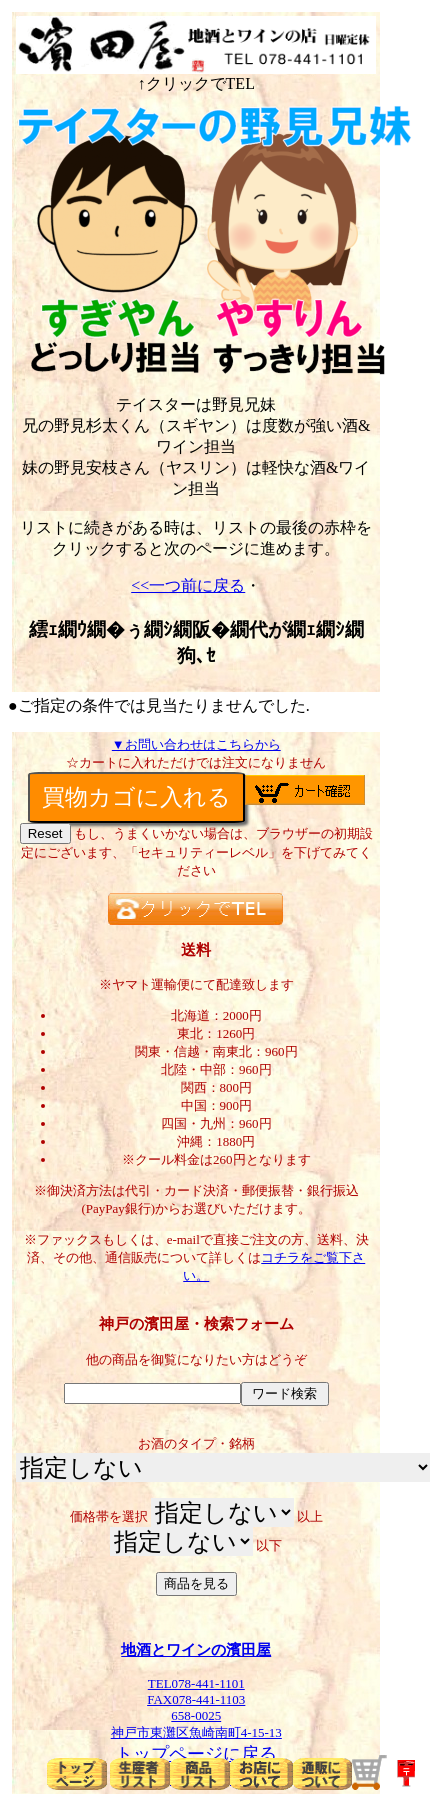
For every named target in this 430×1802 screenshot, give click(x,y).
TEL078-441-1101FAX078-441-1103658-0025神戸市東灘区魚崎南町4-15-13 (196, 1701)
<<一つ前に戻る (188, 585)
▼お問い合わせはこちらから (196, 744)
